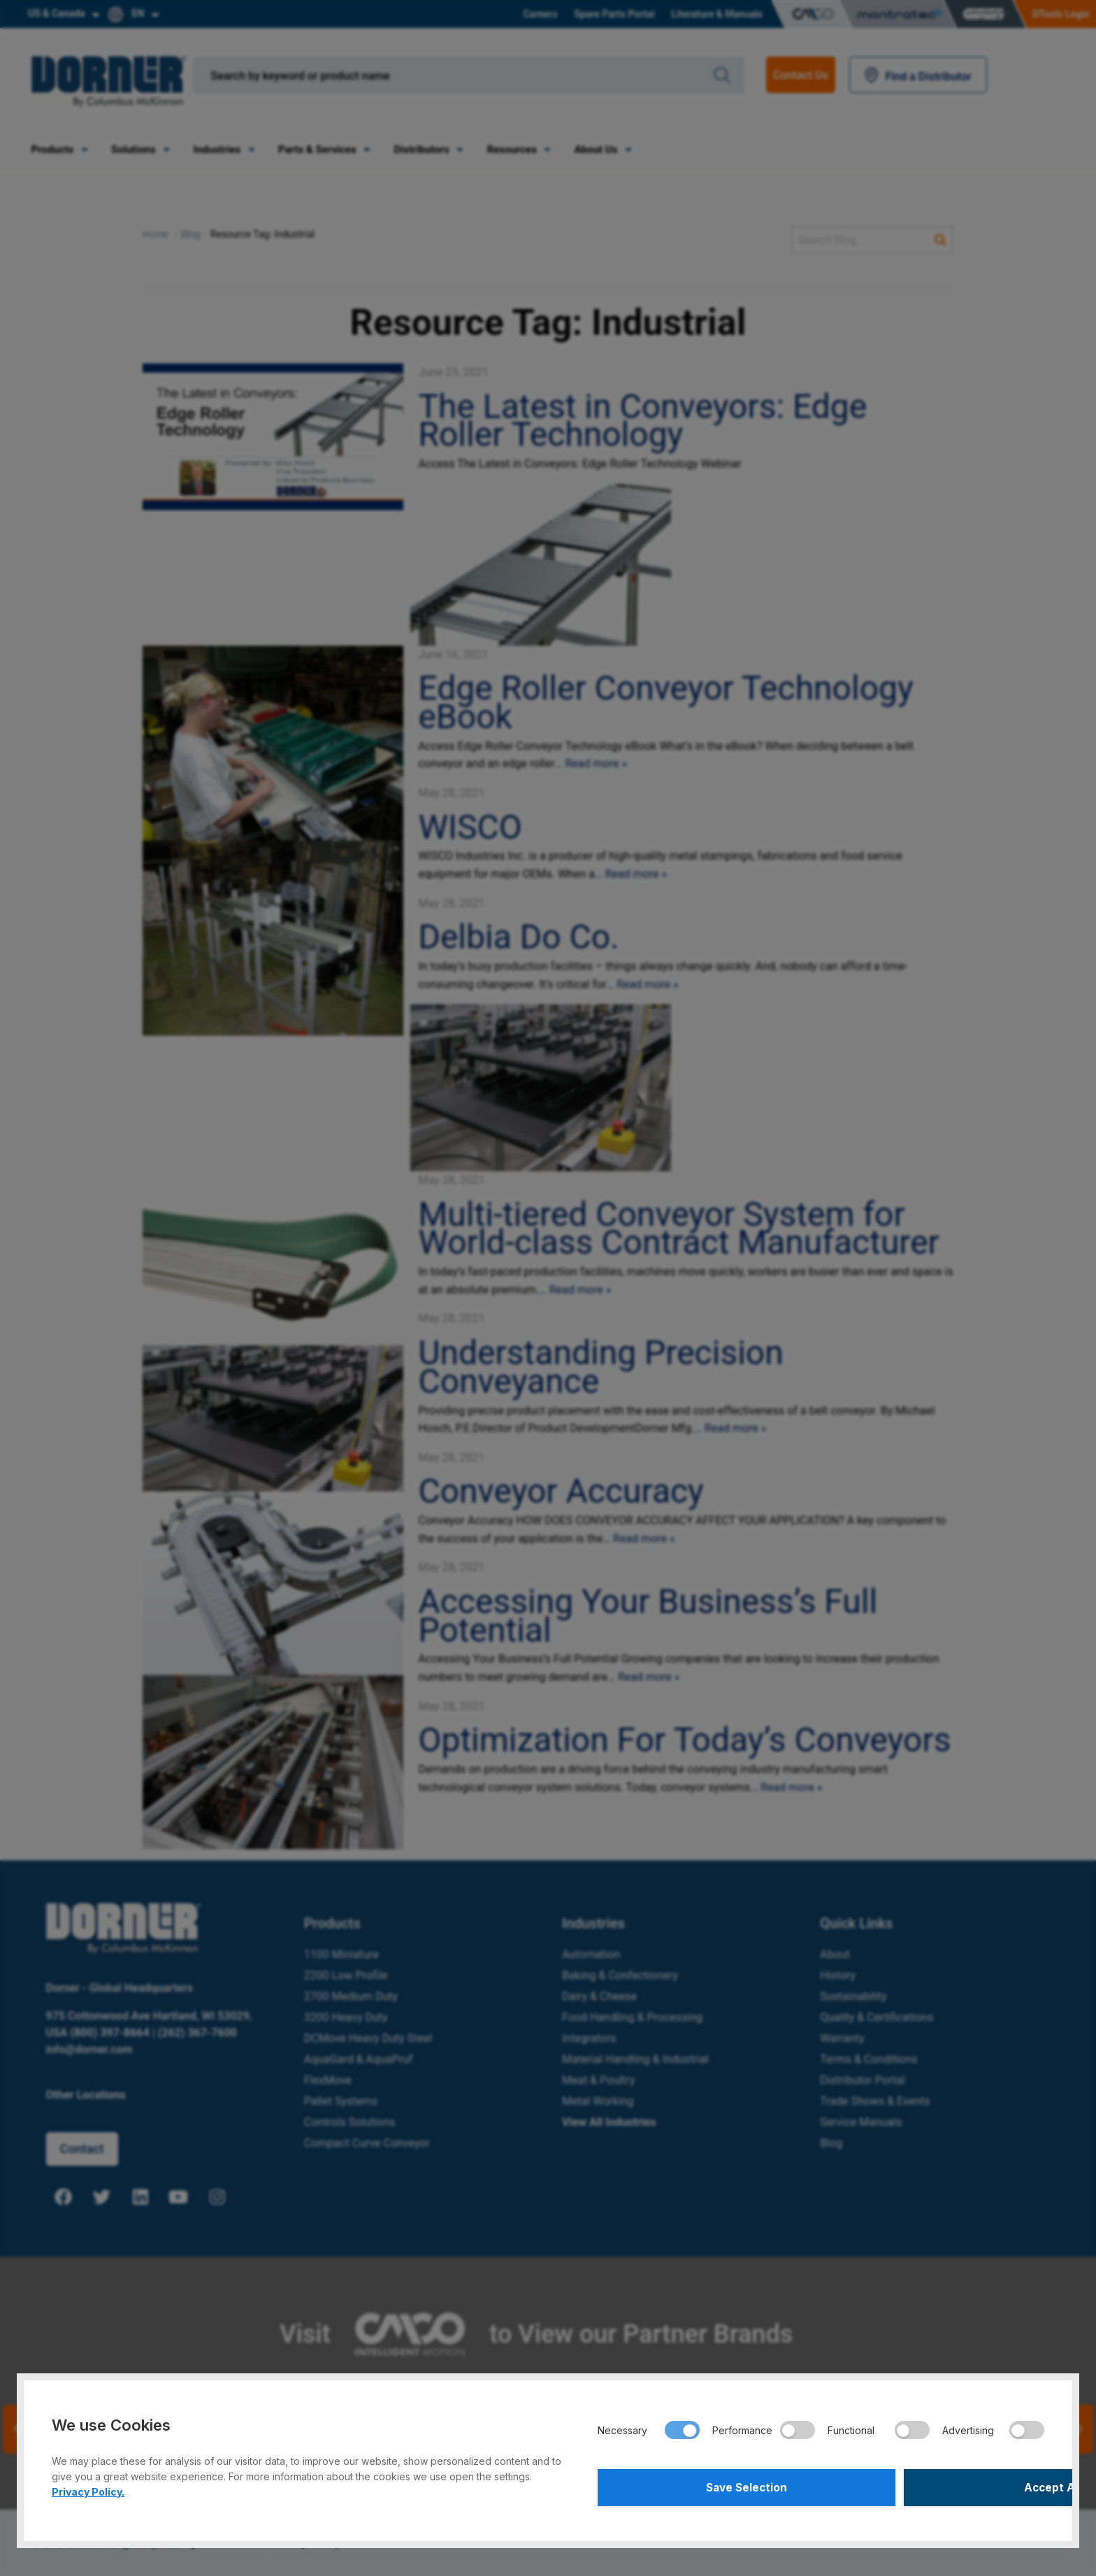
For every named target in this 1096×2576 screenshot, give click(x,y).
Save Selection (707, 2486)
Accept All (935, 2486)
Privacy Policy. (88, 2488)
